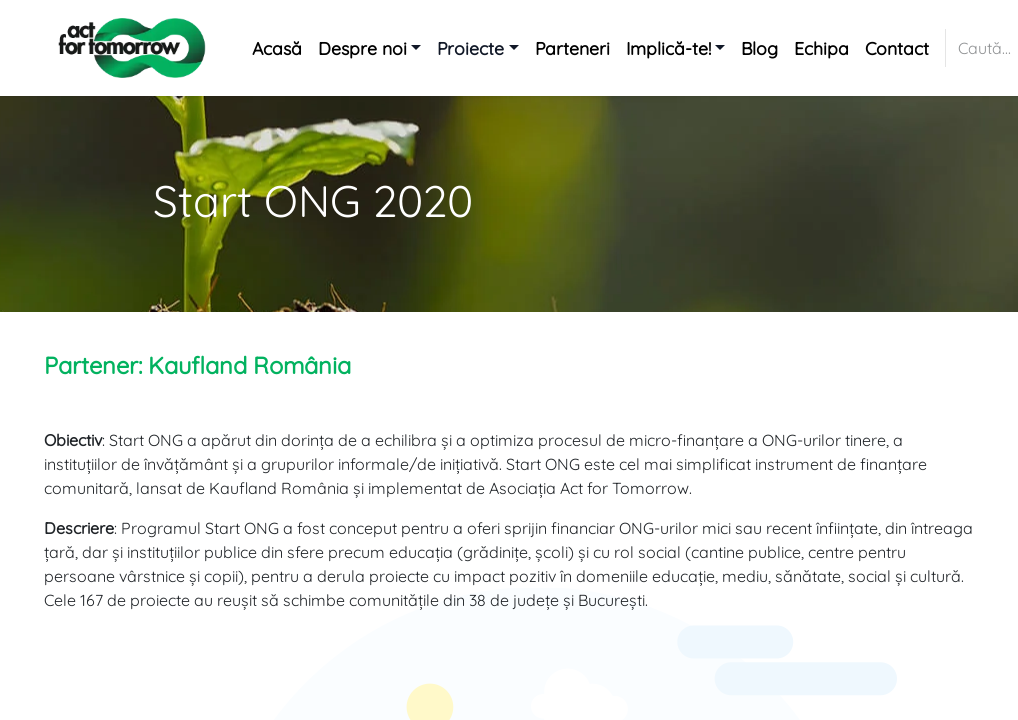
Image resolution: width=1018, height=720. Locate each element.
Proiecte (470, 48)
